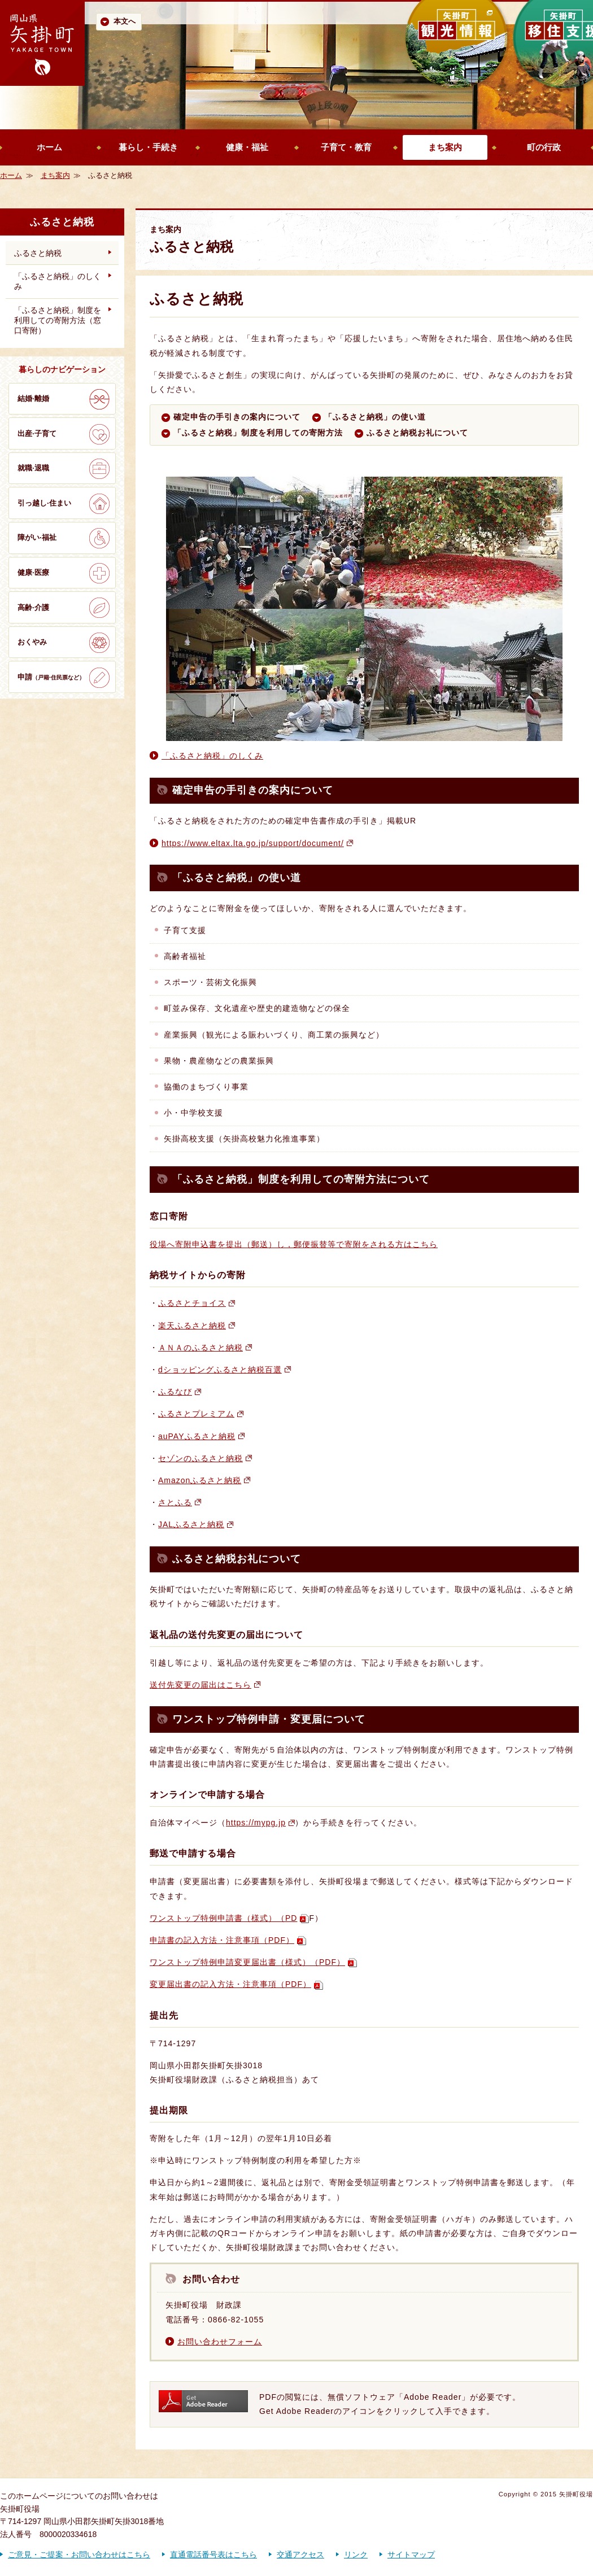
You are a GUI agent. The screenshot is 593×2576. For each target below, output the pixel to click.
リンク (356, 2554)
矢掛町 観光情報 (457, 45)
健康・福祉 (247, 147)
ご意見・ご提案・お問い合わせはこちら (79, 2554)
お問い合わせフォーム (219, 2341)
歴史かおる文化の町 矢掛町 (42, 43)
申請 (51, 677)
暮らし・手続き (148, 147)
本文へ (125, 21)
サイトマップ (411, 2554)
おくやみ (32, 642)
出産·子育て (37, 433)
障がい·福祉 (37, 537)
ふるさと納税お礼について (417, 432)
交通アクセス (300, 2554)
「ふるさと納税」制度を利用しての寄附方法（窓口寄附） (57, 320)
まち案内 (445, 147)
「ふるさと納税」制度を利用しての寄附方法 (258, 432)
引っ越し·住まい (44, 503)
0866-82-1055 (236, 2319)
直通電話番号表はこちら (213, 2554)
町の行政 (544, 147)
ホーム (49, 147)
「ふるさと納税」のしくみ (212, 755)
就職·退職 (33, 468)
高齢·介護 (33, 607)
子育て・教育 (346, 147)
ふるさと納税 (38, 253)
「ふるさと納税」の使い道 (375, 416)
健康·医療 (33, 572)
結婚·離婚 (33, 398)
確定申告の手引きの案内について (236, 416)
